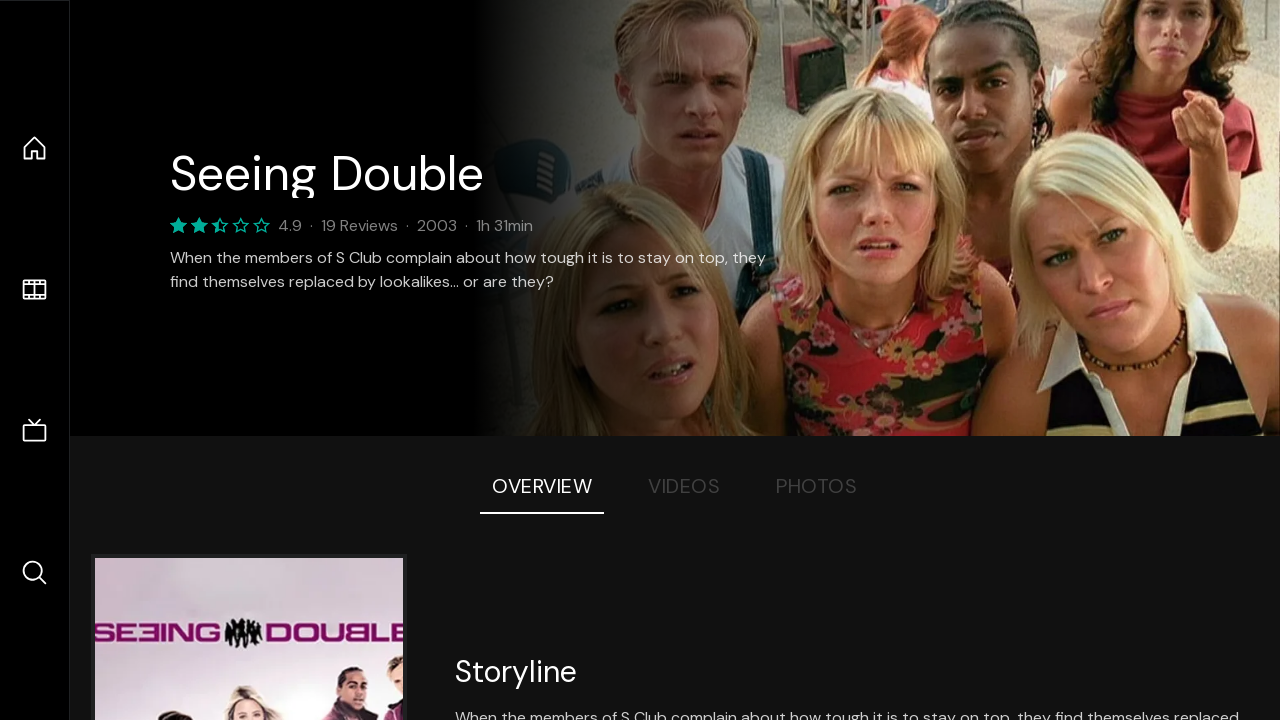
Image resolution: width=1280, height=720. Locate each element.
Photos (816, 486)
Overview (542, 486)
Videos (684, 486)
